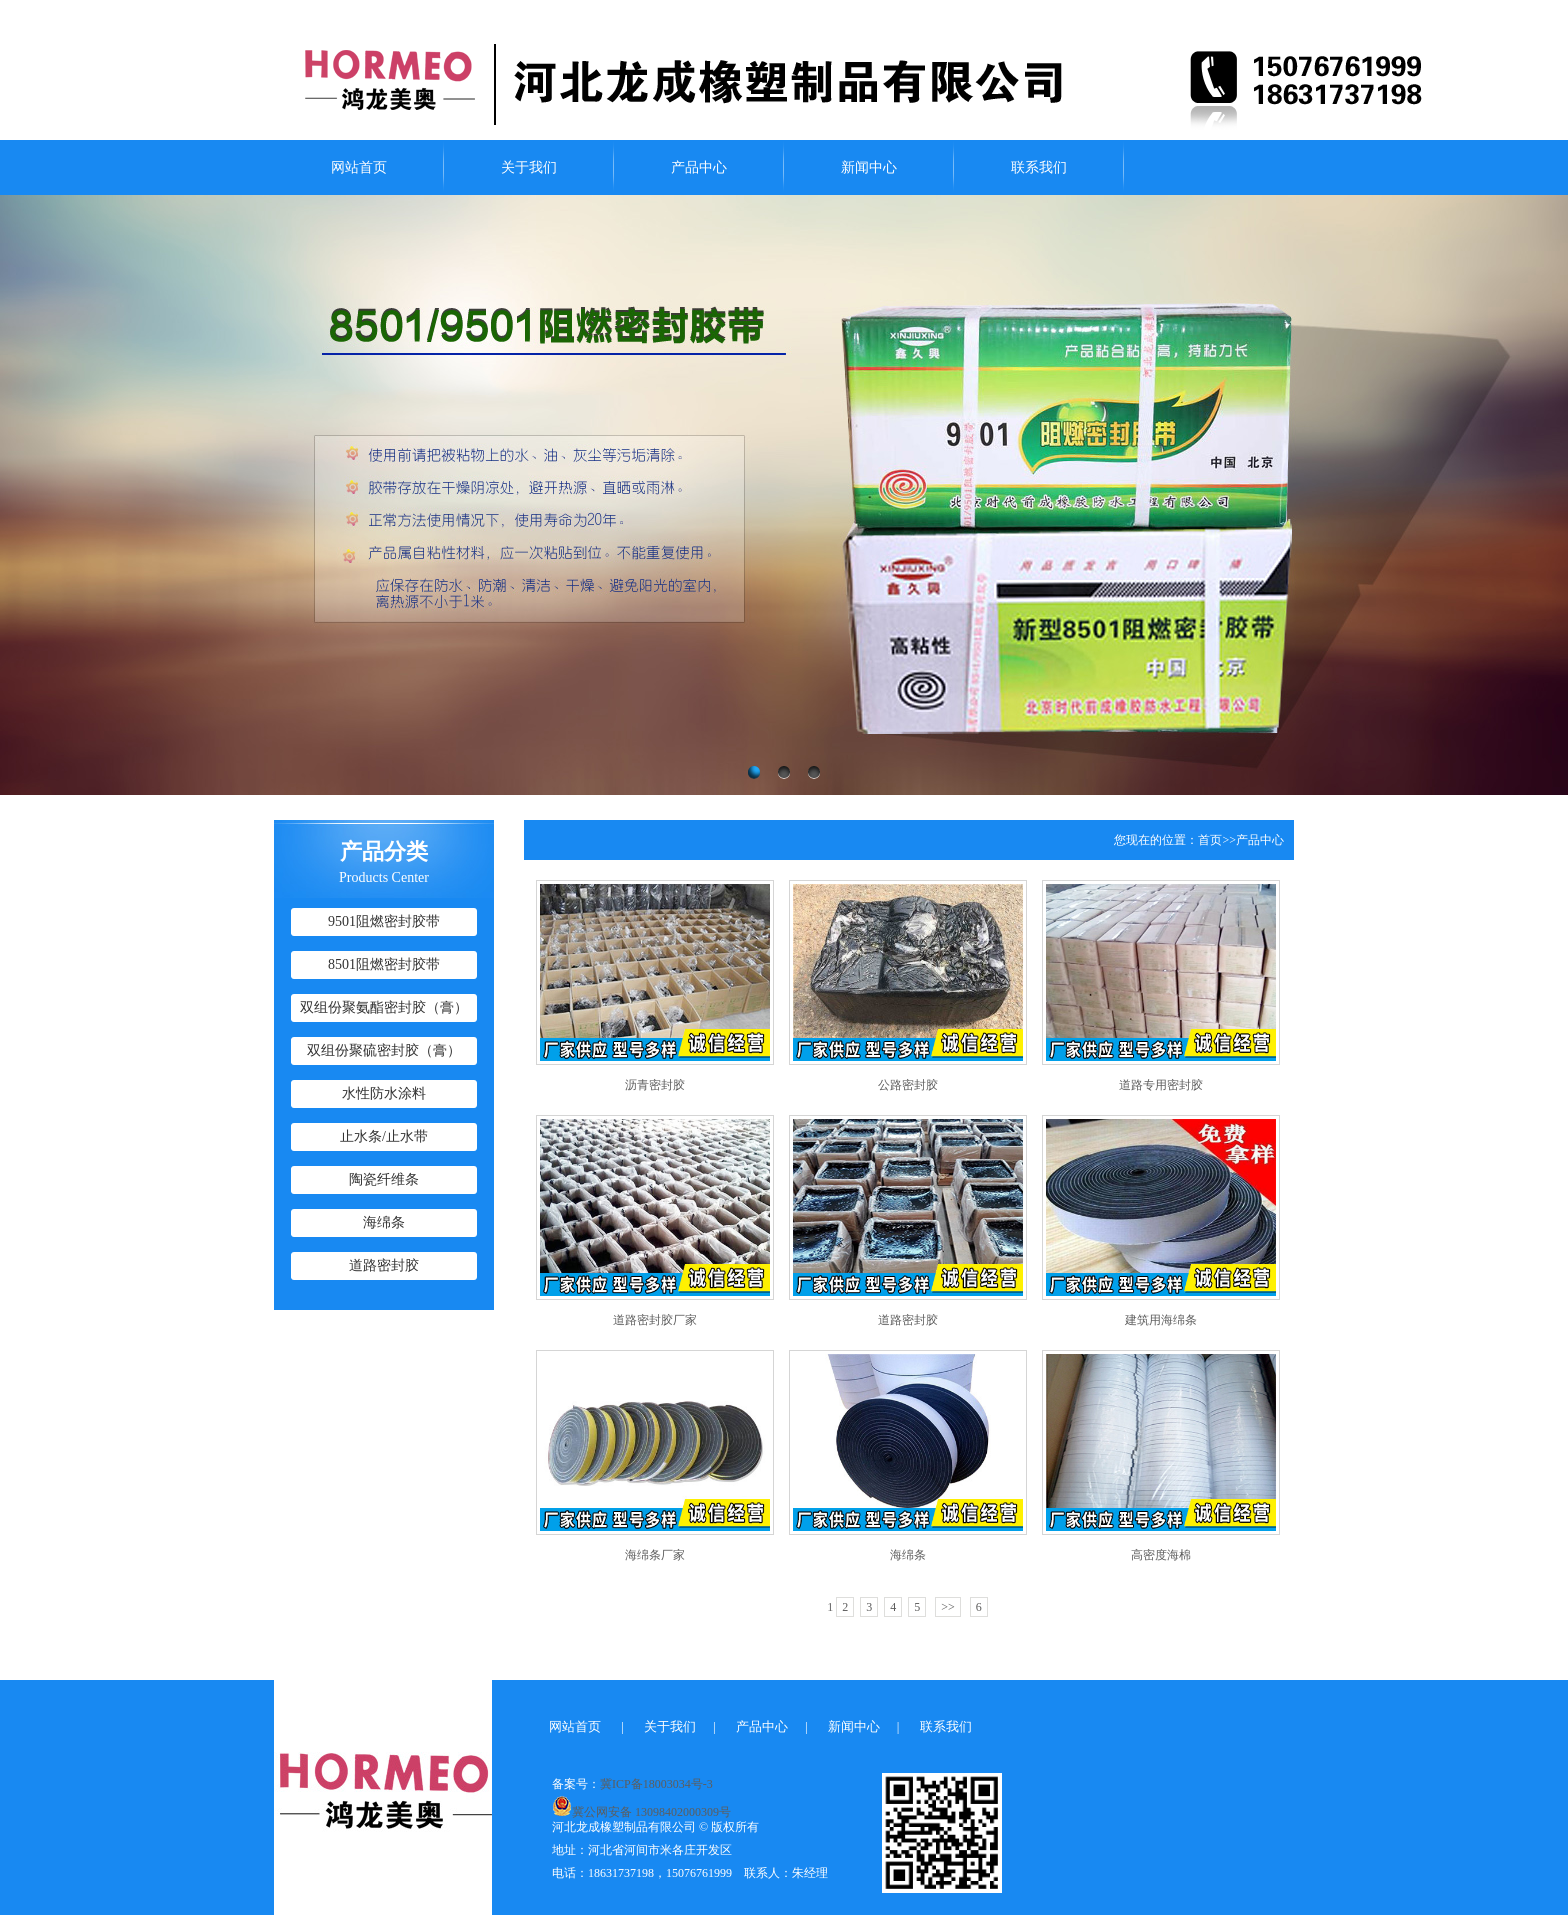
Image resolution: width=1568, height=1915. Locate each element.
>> (948, 1607)
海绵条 (384, 1222)
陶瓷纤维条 (384, 1179)
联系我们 (1039, 167)
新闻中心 (869, 167)
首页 (1210, 840)
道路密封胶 (384, 1265)
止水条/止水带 (384, 1136)
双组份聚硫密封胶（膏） (384, 1050)
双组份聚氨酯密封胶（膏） (384, 1007)
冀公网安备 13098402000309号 (641, 1806)
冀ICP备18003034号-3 (656, 1784)
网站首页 (359, 167)
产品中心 (699, 167)
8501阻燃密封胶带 (384, 964)
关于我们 (529, 167)
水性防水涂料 (384, 1093)
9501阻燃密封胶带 (384, 921)
